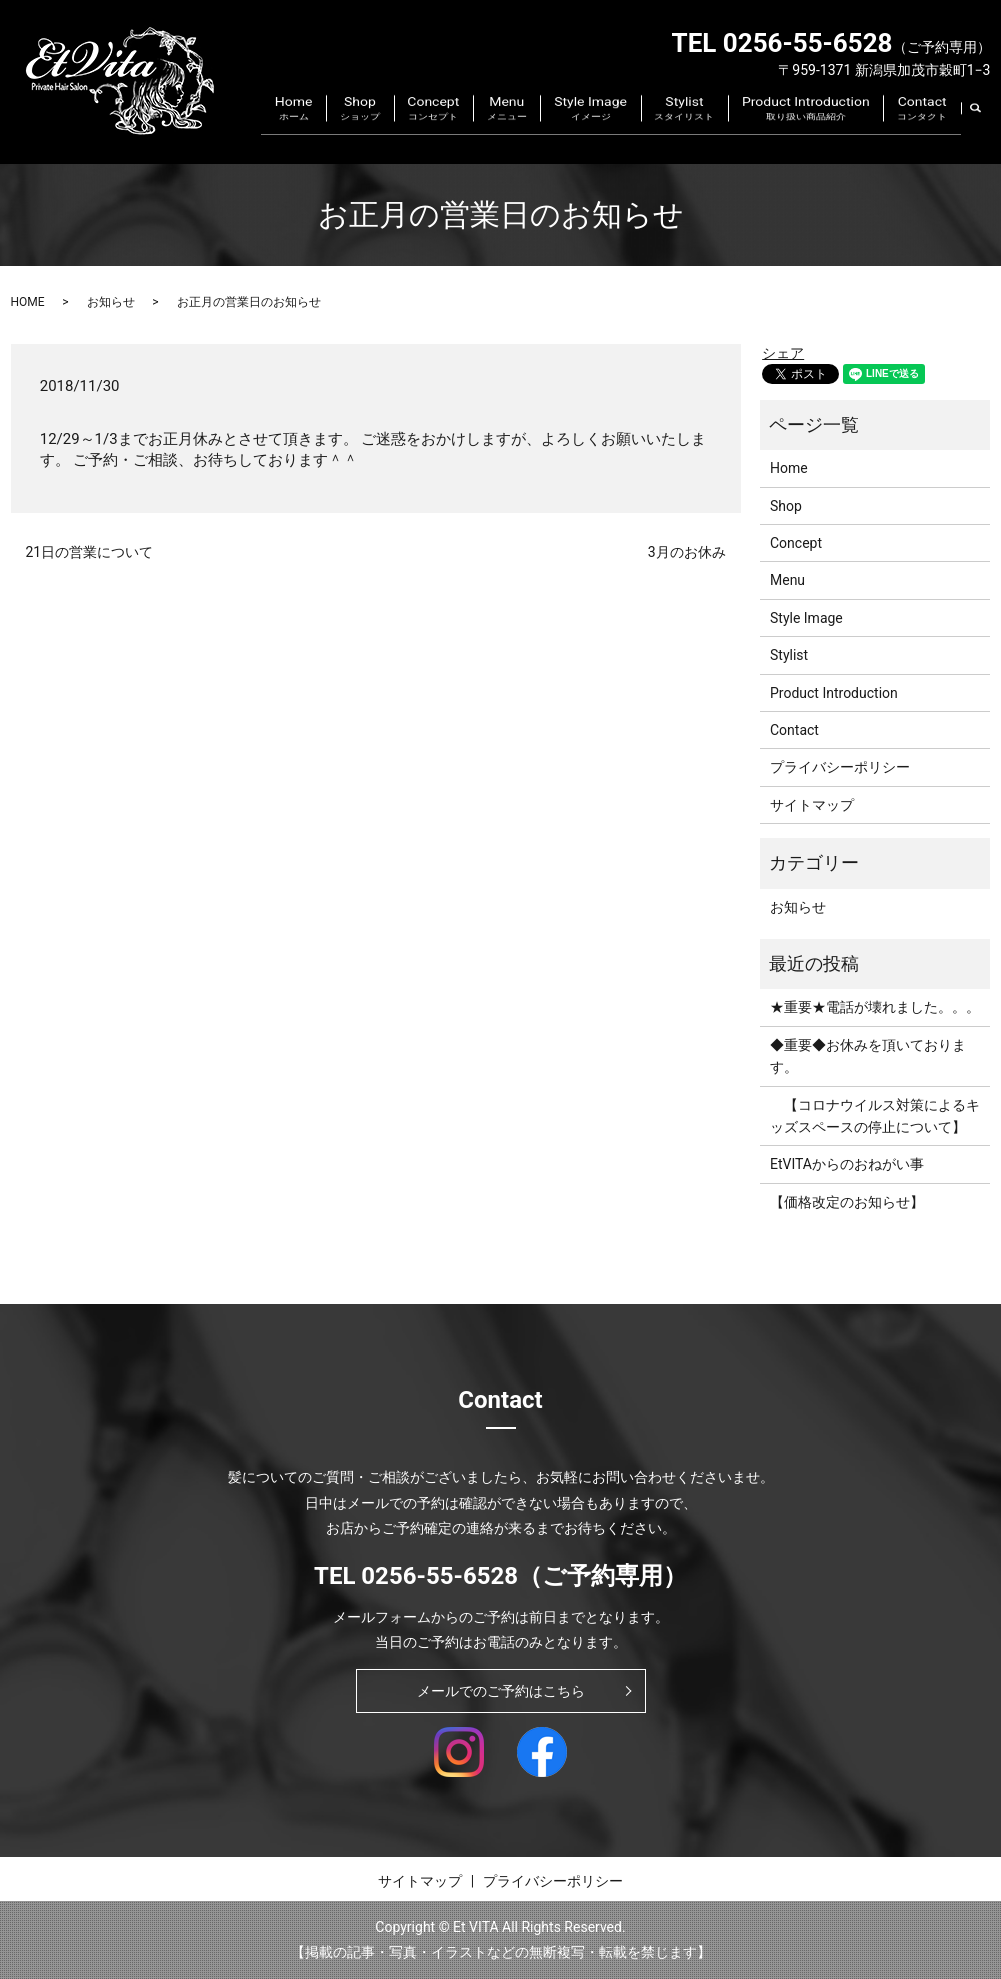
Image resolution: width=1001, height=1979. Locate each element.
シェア (783, 353)
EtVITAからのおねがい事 (847, 1164)
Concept (507, 126)
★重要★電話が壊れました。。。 (875, 1007)
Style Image (637, 126)
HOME (28, 302)
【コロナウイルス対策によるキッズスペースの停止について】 (875, 1116)
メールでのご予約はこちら (501, 1691)
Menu (567, 126)
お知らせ (111, 302)
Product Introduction (826, 126)
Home (394, 126)
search (987, 125)
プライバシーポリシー (840, 767)
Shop (447, 126)
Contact (929, 126)
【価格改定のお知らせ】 (847, 1202)
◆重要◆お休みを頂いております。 (868, 1056)
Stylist (718, 126)
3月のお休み (687, 552)
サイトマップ (812, 805)
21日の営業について (90, 552)
